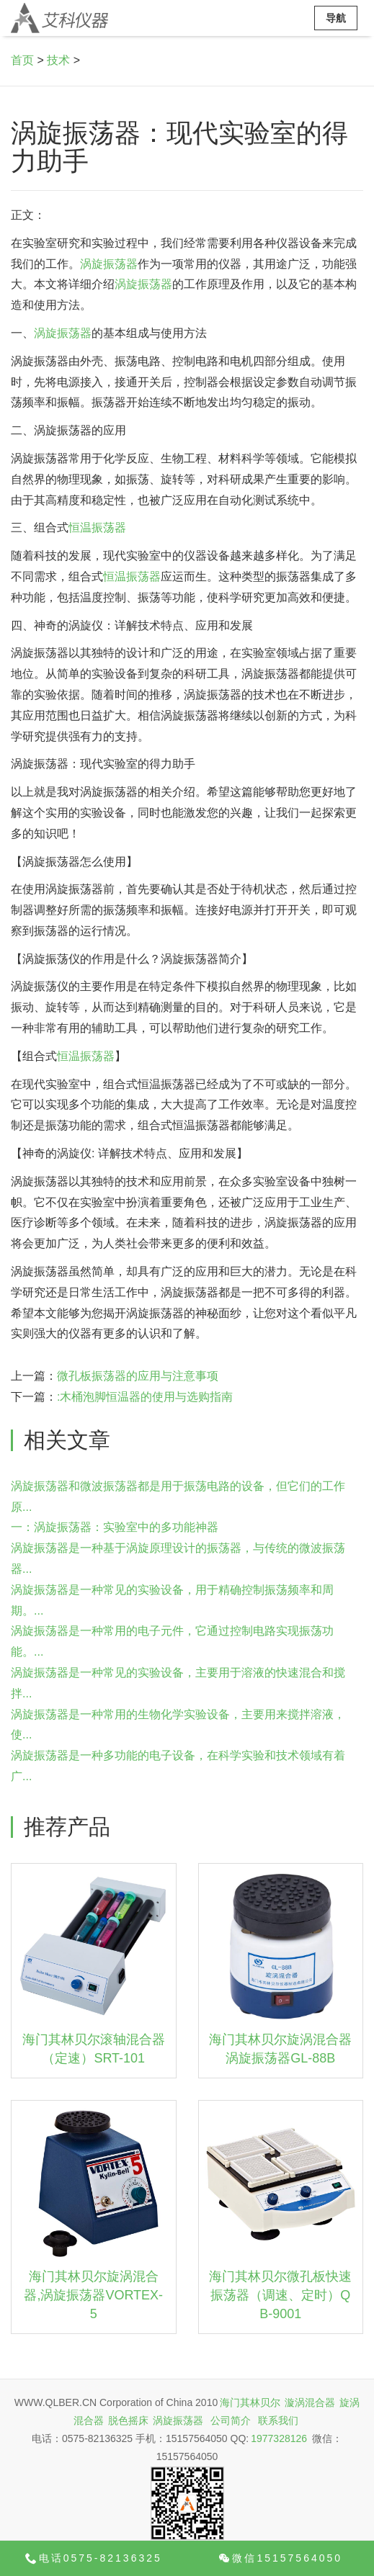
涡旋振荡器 (109, 264)
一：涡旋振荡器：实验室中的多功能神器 (114, 1527)
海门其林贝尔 (250, 2402)
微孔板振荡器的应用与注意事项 (137, 1376)
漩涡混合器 (310, 2402)
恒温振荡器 (97, 527)
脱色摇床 (128, 2420)
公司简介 (230, 2420)
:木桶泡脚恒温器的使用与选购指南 (145, 1397)
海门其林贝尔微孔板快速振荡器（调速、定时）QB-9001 (280, 2294)
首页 (22, 60)
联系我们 (278, 2420)
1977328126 (279, 2438)
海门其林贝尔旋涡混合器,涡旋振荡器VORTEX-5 (93, 2294)
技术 (58, 60)
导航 (336, 18)
